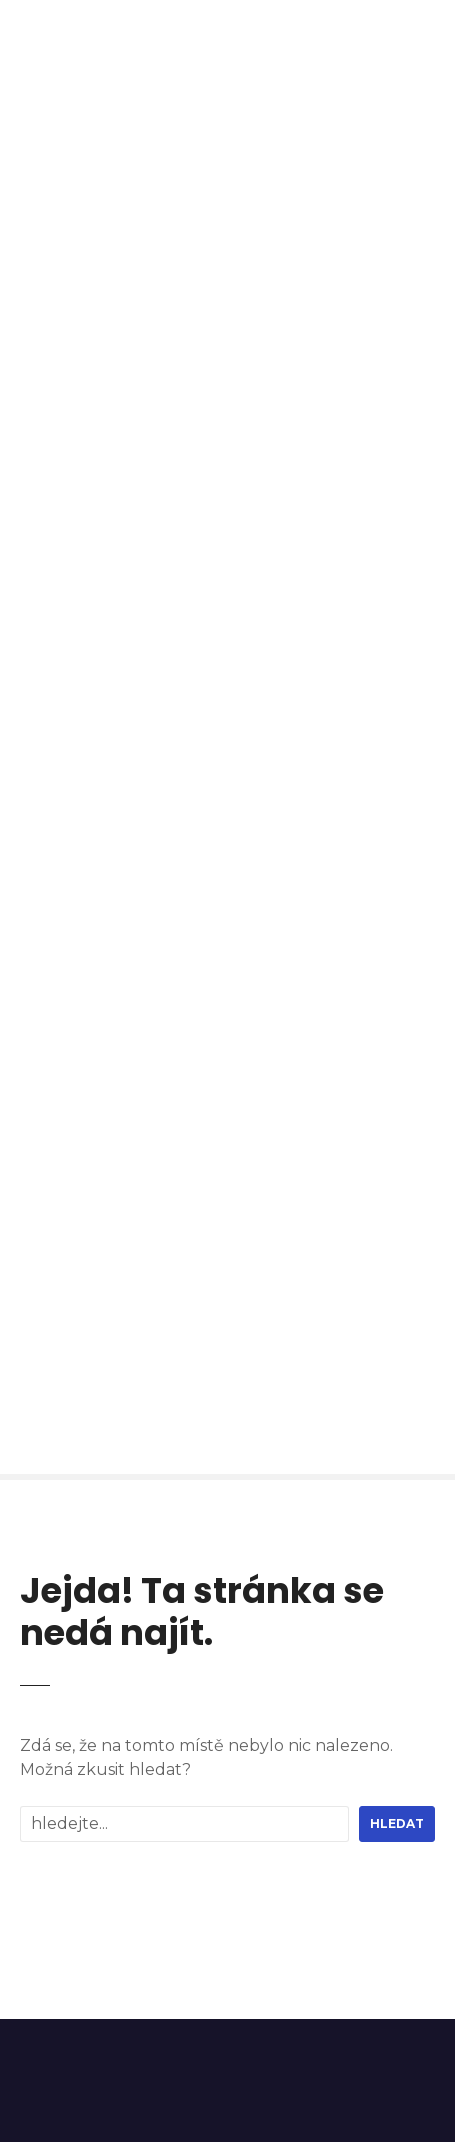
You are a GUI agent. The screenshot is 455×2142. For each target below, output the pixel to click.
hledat (397, 1823)
